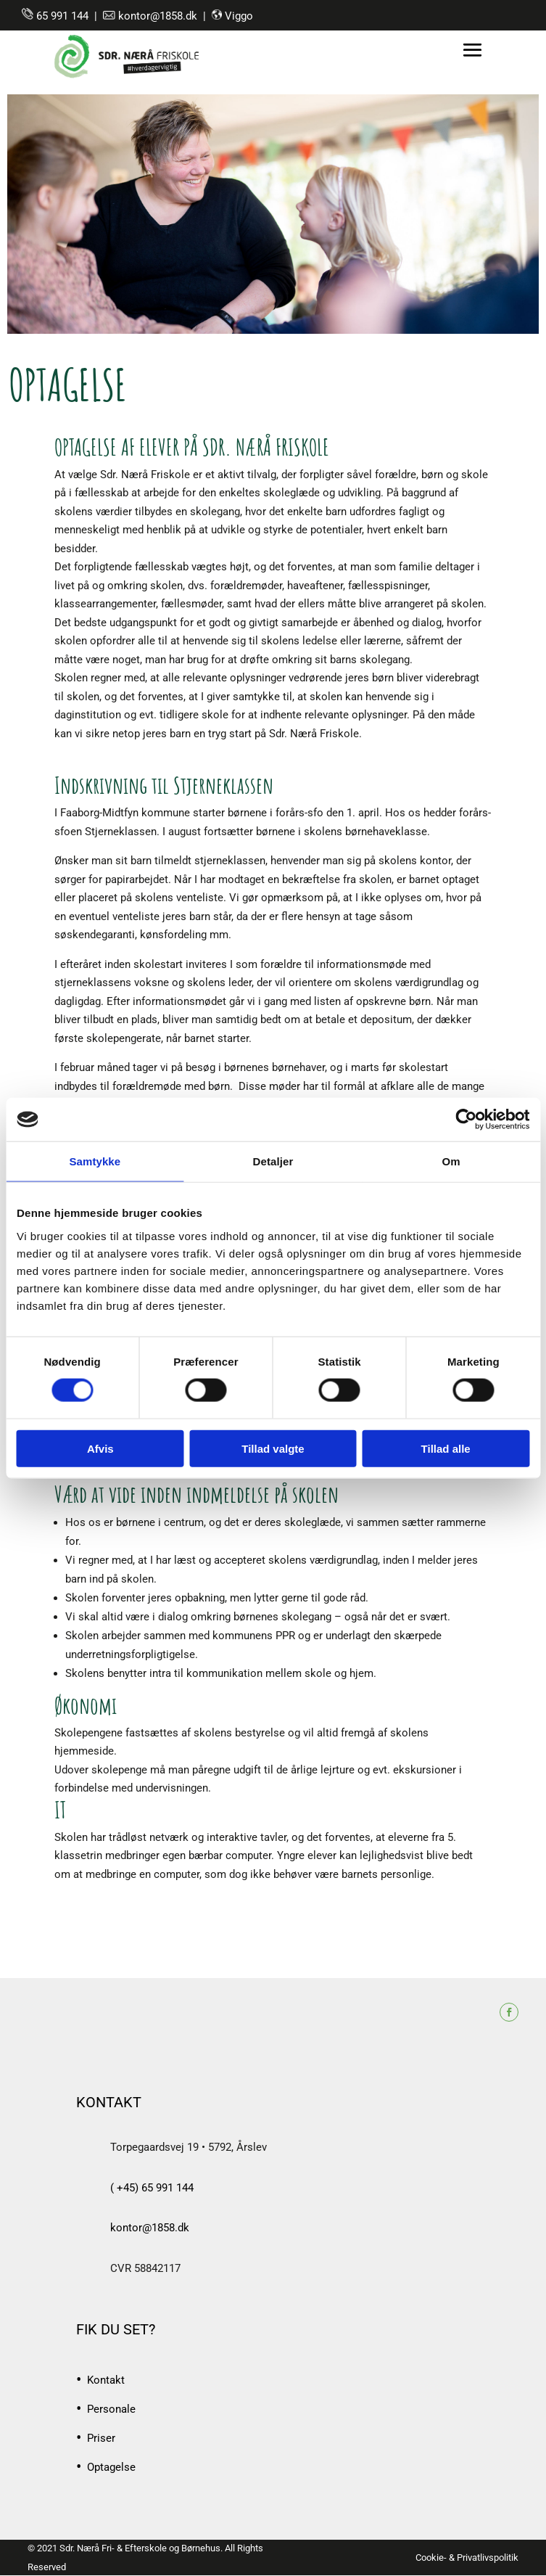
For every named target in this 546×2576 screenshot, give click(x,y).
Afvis (100, 1448)
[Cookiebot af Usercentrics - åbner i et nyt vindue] (465, 1120)
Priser (101, 2439)
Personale (111, 2410)
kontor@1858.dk (157, 15)
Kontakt (106, 2381)
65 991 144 (62, 15)
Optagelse (111, 2468)
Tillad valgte (272, 1448)
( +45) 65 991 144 (152, 2187)
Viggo (239, 15)
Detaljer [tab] (273, 1161)
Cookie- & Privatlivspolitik (466, 2557)
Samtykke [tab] (94, 1161)
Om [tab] (451, 1161)
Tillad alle (446, 1448)
